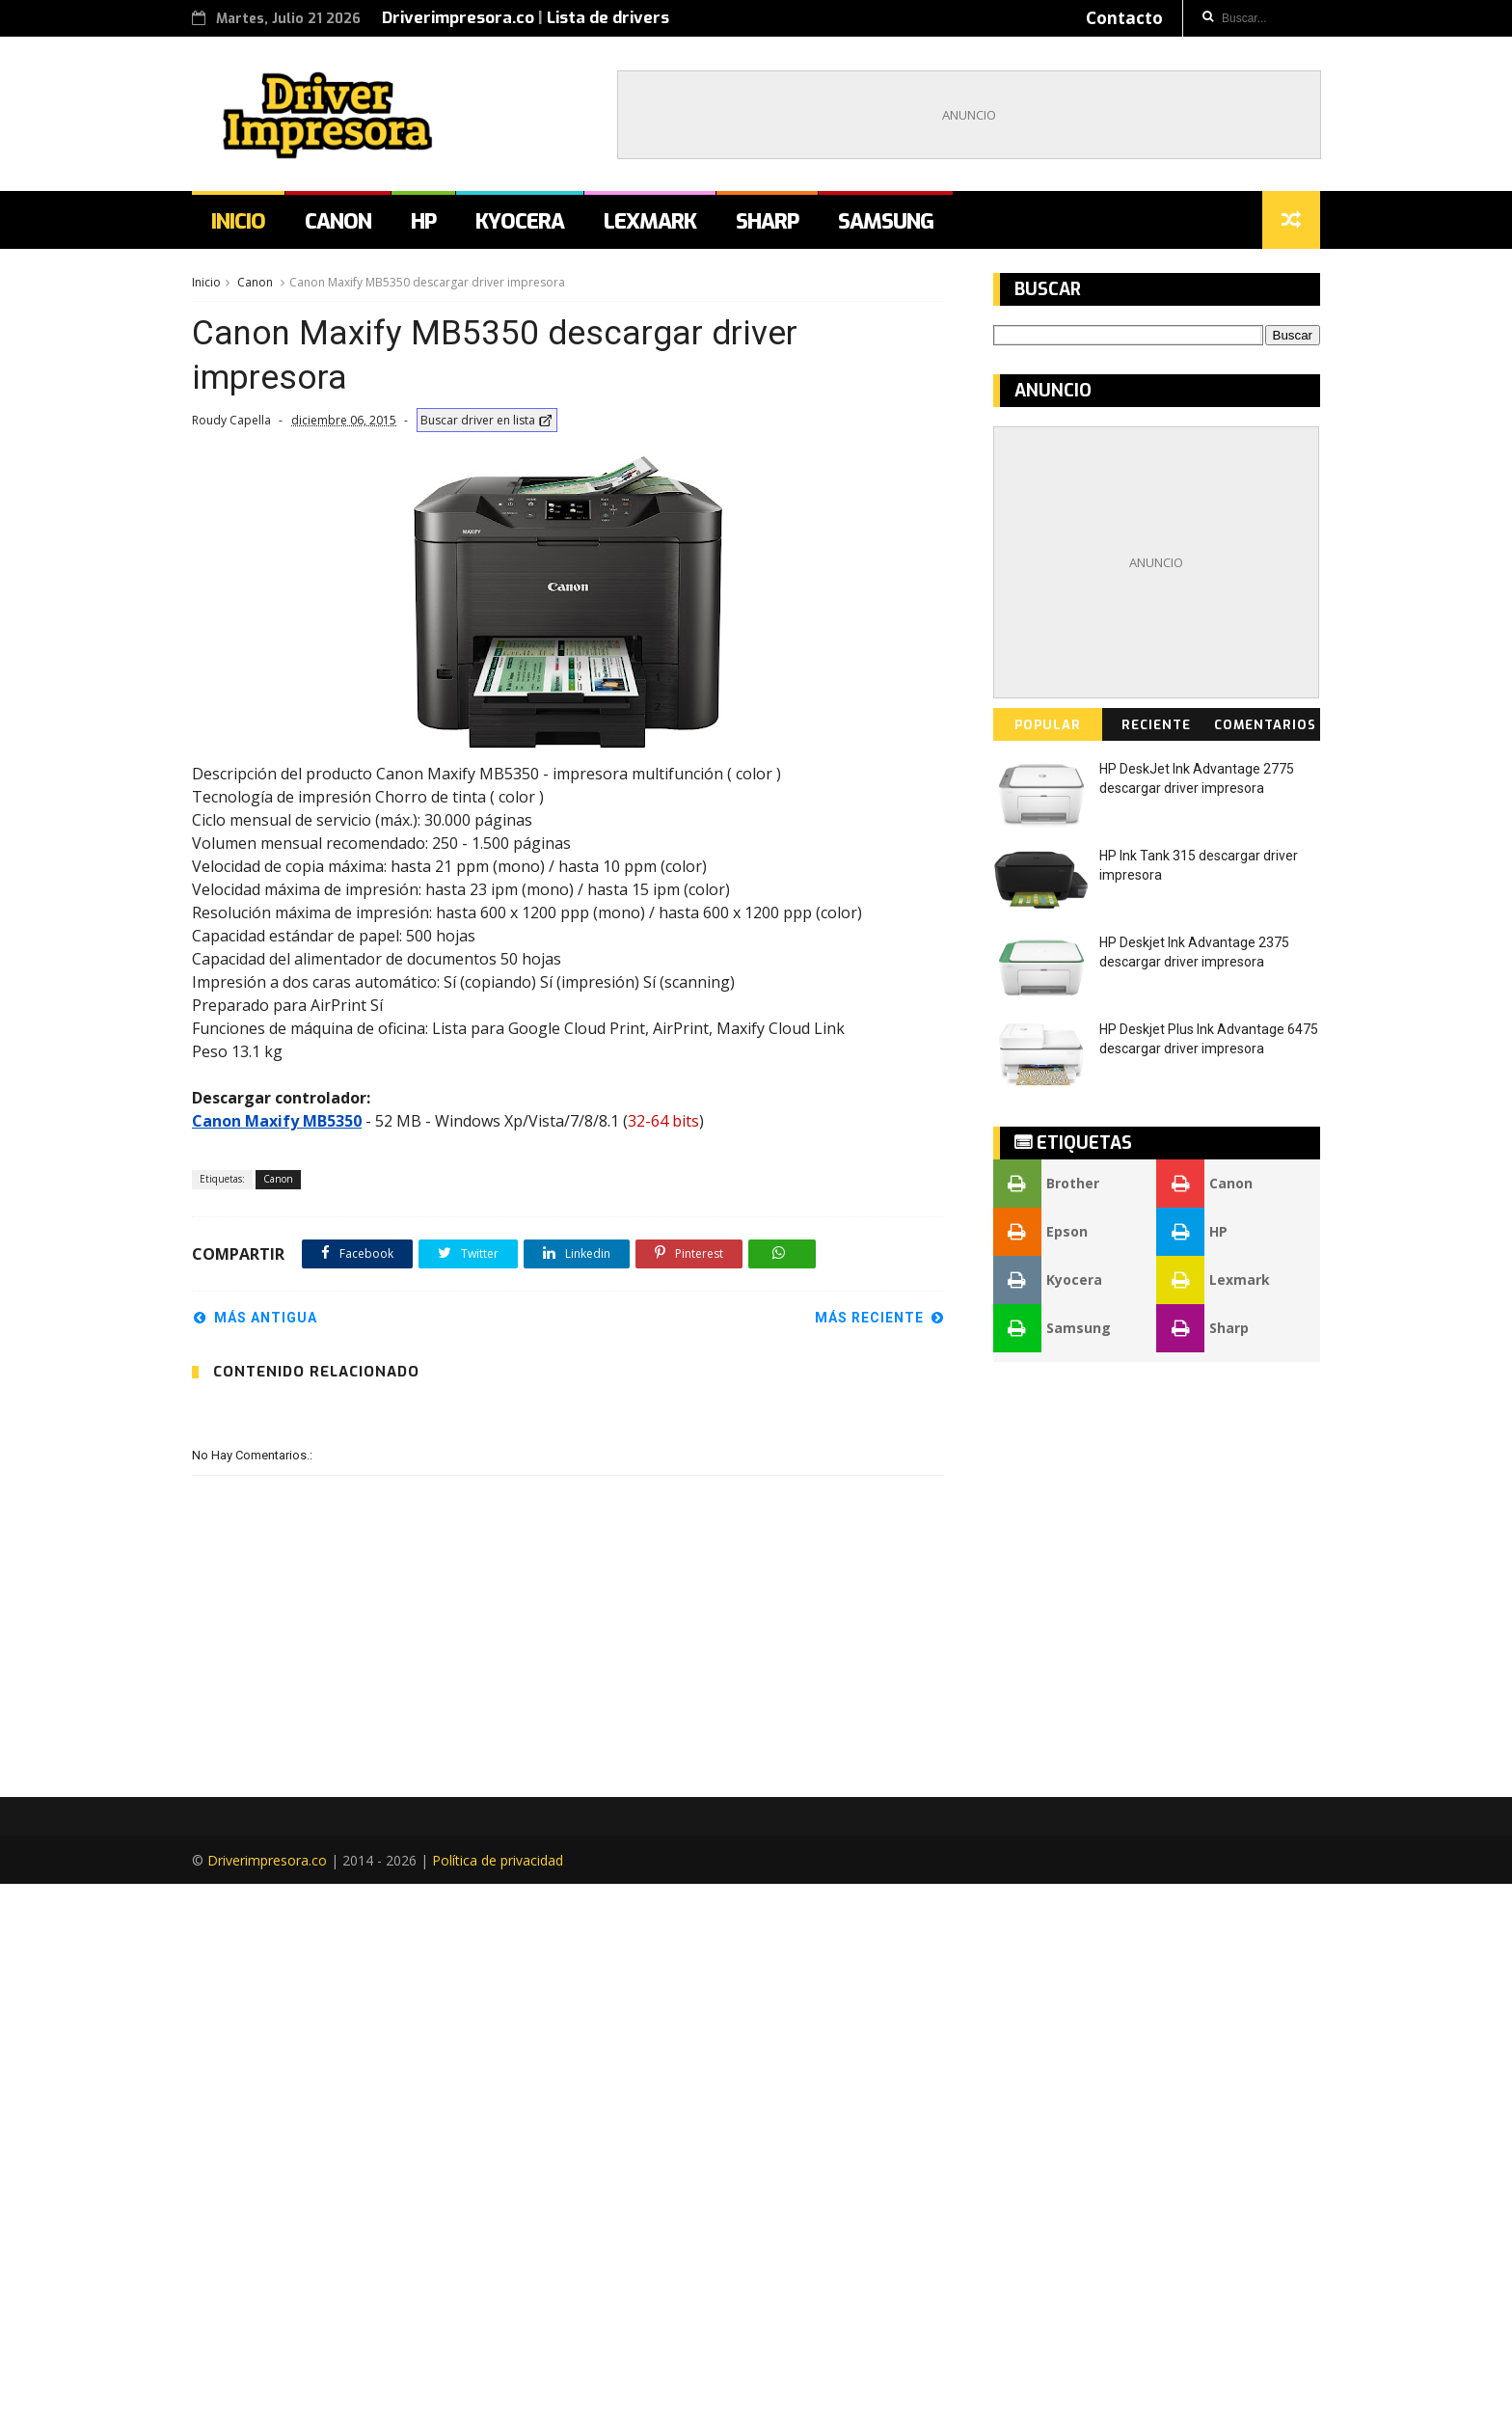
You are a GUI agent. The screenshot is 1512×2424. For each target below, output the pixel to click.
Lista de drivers (608, 18)
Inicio (238, 221)
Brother (1046, 1183)
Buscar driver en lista (487, 420)
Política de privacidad (497, 2400)
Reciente (1156, 725)
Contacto (1124, 18)
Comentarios (1265, 725)
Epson (1040, 1232)
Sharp (767, 221)
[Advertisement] (969, 114)
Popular (1047, 725)
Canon (338, 221)
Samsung (885, 221)
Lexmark (650, 221)
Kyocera (519, 221)
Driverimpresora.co (458, 18)
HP (423, 221)
